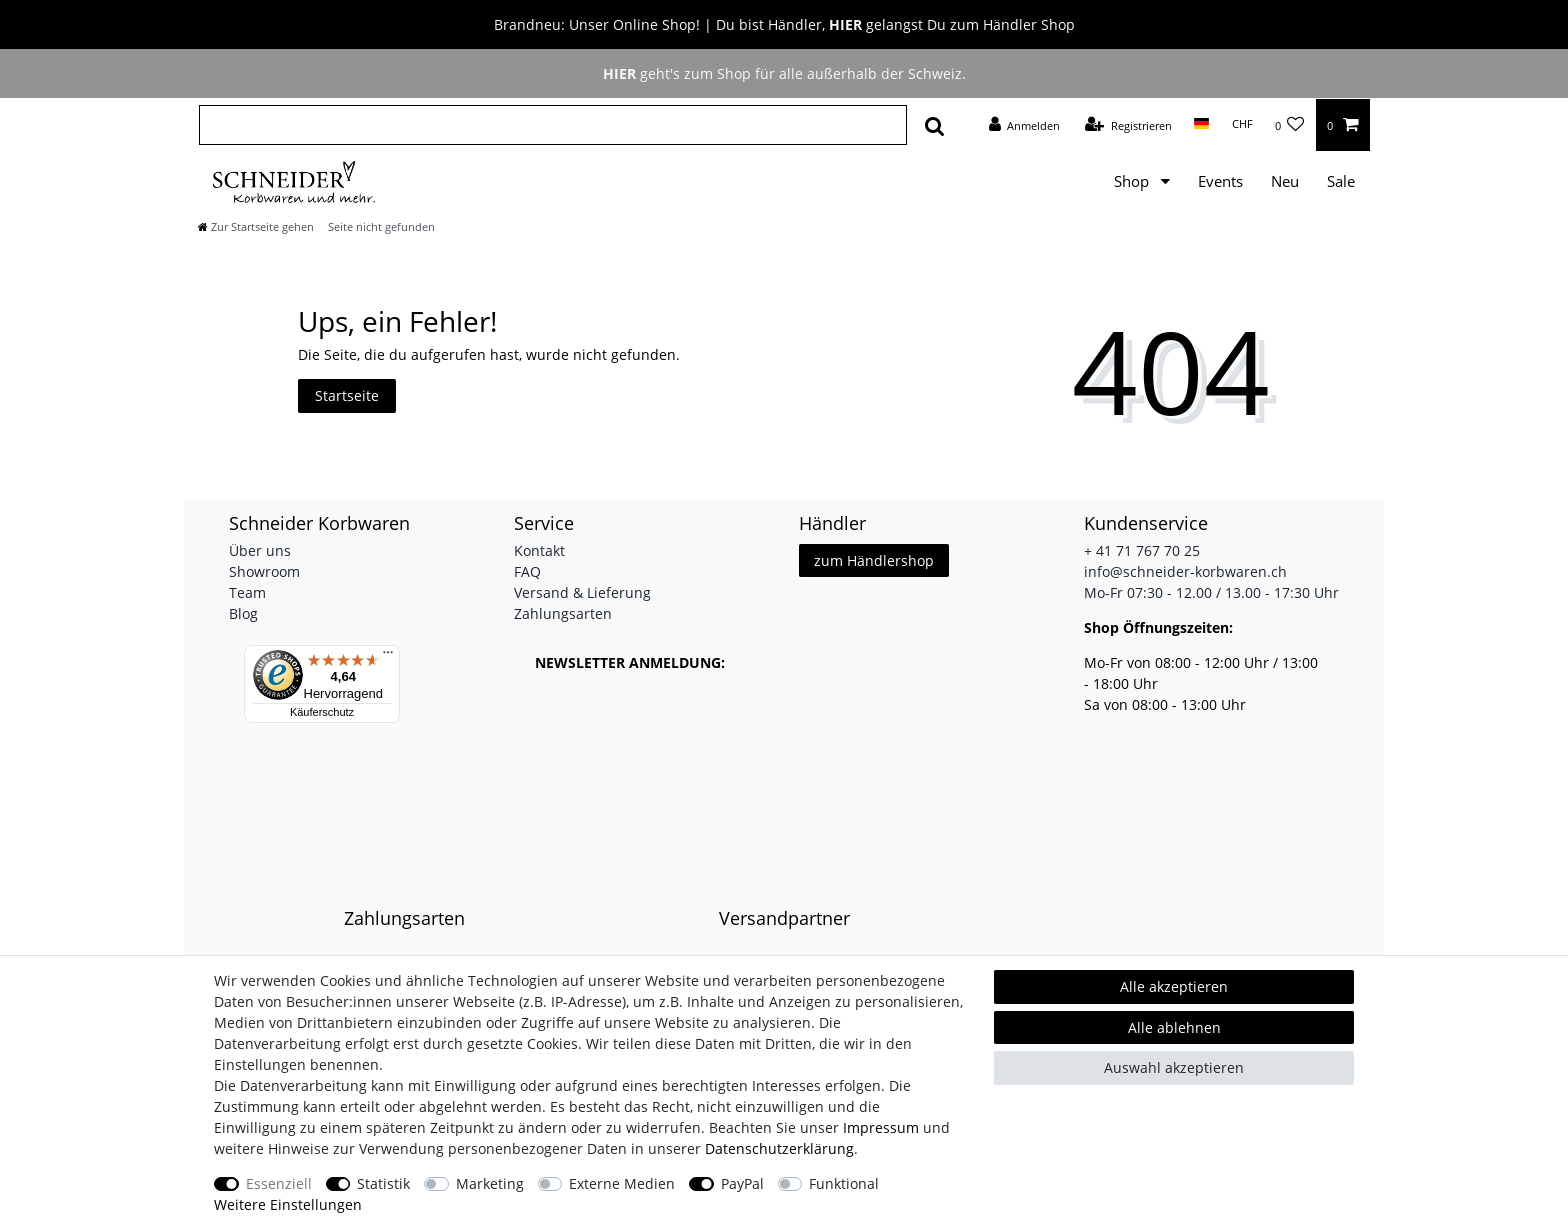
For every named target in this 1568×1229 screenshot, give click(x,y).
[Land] (1201, 124)
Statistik (383, 1183)
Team (247, 592)
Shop (1133, 181)
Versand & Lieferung (582, 592)
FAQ (527, 571)
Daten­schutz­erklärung (779, 1148)
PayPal (742, 1183)
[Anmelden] (1024, 125)
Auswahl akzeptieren (1174, 1067)
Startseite (347, 395)
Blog (243, 613)
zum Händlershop (874, 560)
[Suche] (934, 125)
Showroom (264, 571)
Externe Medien (622, 1183)
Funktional (844, 1183)
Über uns (260, 550)
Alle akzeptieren (1174, 986)
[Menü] (388, 657)
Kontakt (539, 550)
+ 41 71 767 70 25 (1142, 550)
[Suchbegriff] (553, 125)
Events (1220, 181)
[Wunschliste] (1290, 125)
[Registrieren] (1128, 125)
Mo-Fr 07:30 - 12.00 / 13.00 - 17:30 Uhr (1211, 592)
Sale (1341, 181)
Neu (1285, 181)
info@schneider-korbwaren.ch (1185, 571)
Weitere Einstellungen (288, 1204)
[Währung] (1241, 124)
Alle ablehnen (1174, 1027)
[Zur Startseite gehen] (256, 226)
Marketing (490, 1183)
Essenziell (279, 1183)
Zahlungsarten (563, 613)
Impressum (881, 1127)
